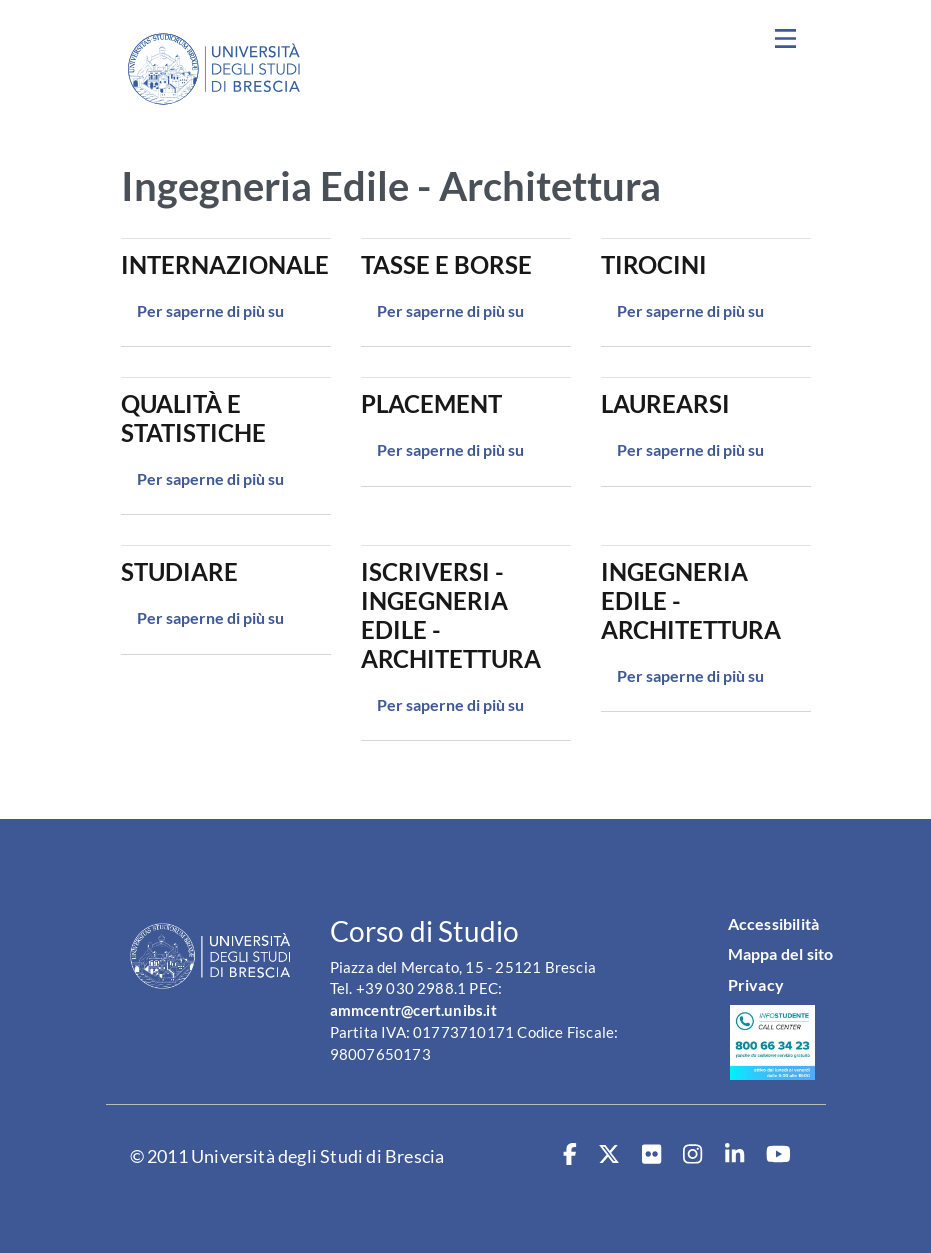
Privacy (756, 984)
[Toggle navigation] (786, 39)
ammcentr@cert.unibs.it (413, 1010)
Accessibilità (774, 923)
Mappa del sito (781, 953)
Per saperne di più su (210, 310)
